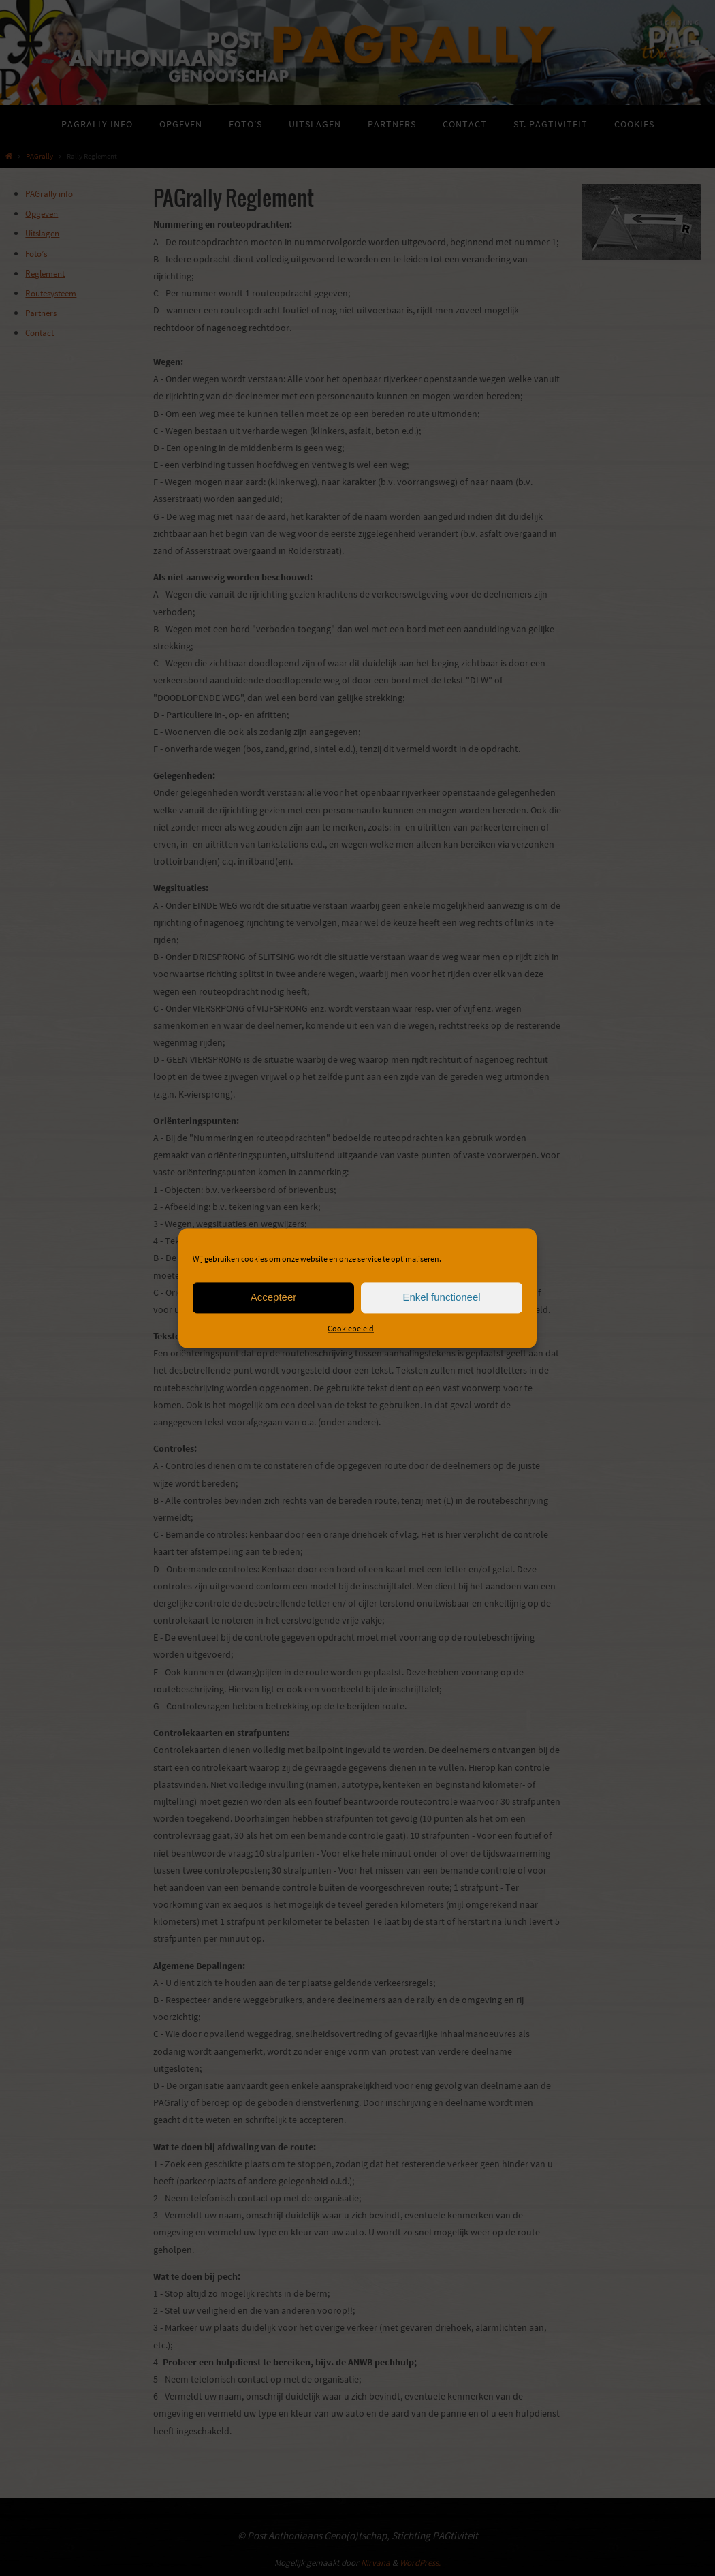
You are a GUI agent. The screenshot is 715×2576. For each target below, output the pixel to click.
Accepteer (274, 1297)
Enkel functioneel (441, 1297)
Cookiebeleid (351, 1328)
